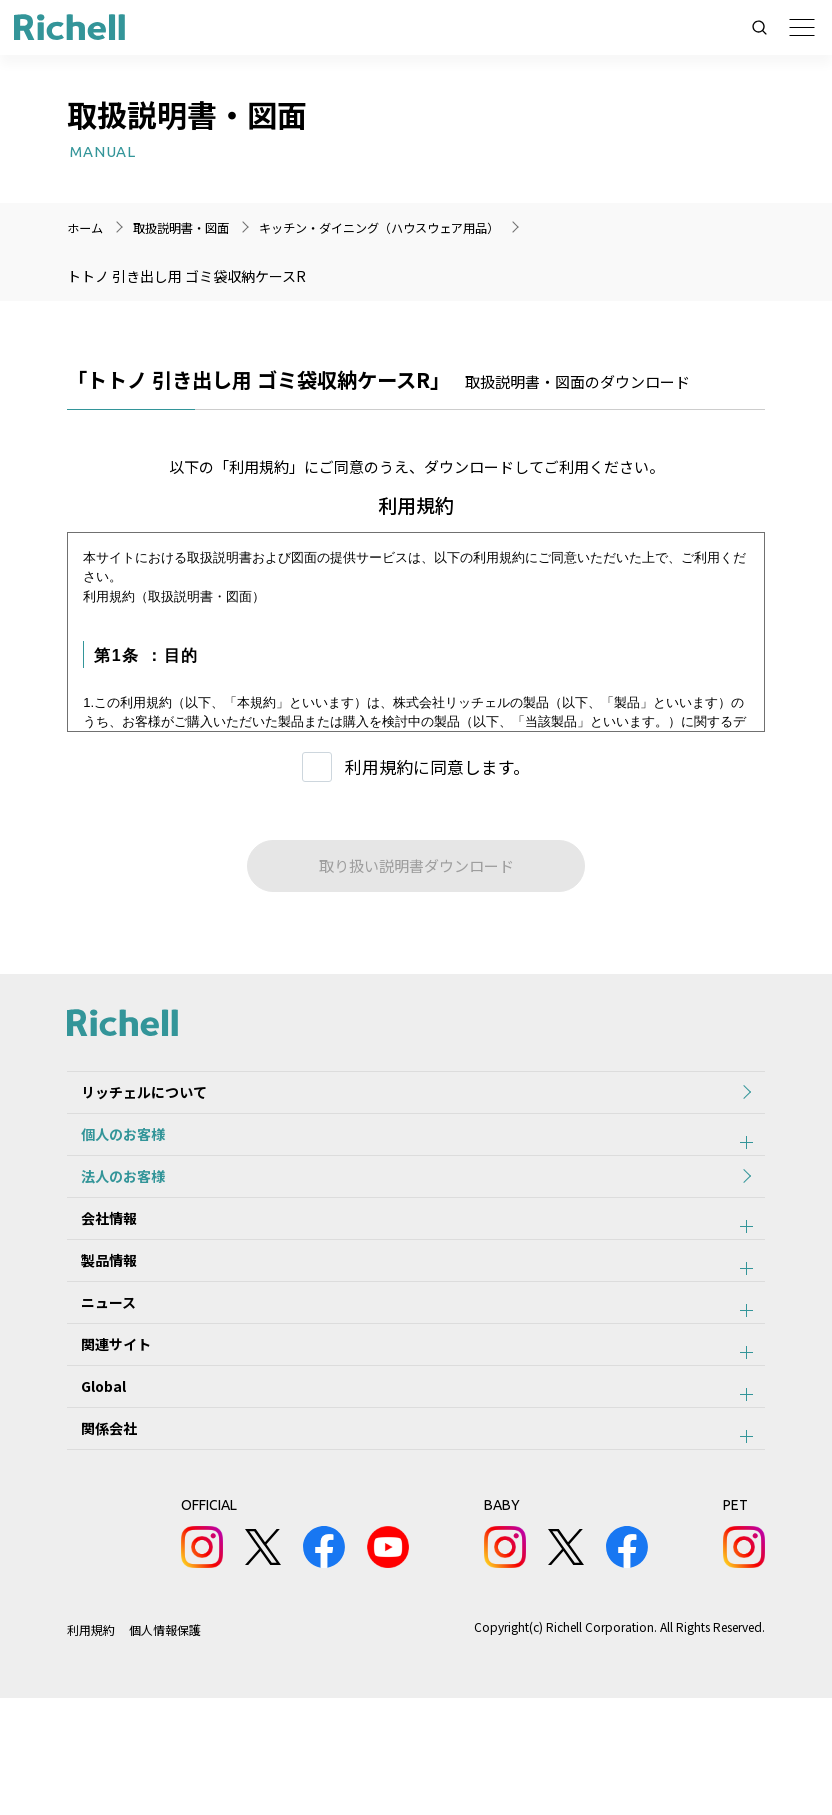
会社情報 (95, 1264)
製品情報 (95, 1319)
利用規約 (91, 1746)
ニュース (94, 1374)
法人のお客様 (109, 1209)
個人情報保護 (166, 1746)
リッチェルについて (130, 1099)
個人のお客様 (109, 1154)
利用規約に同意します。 (437, 766)
